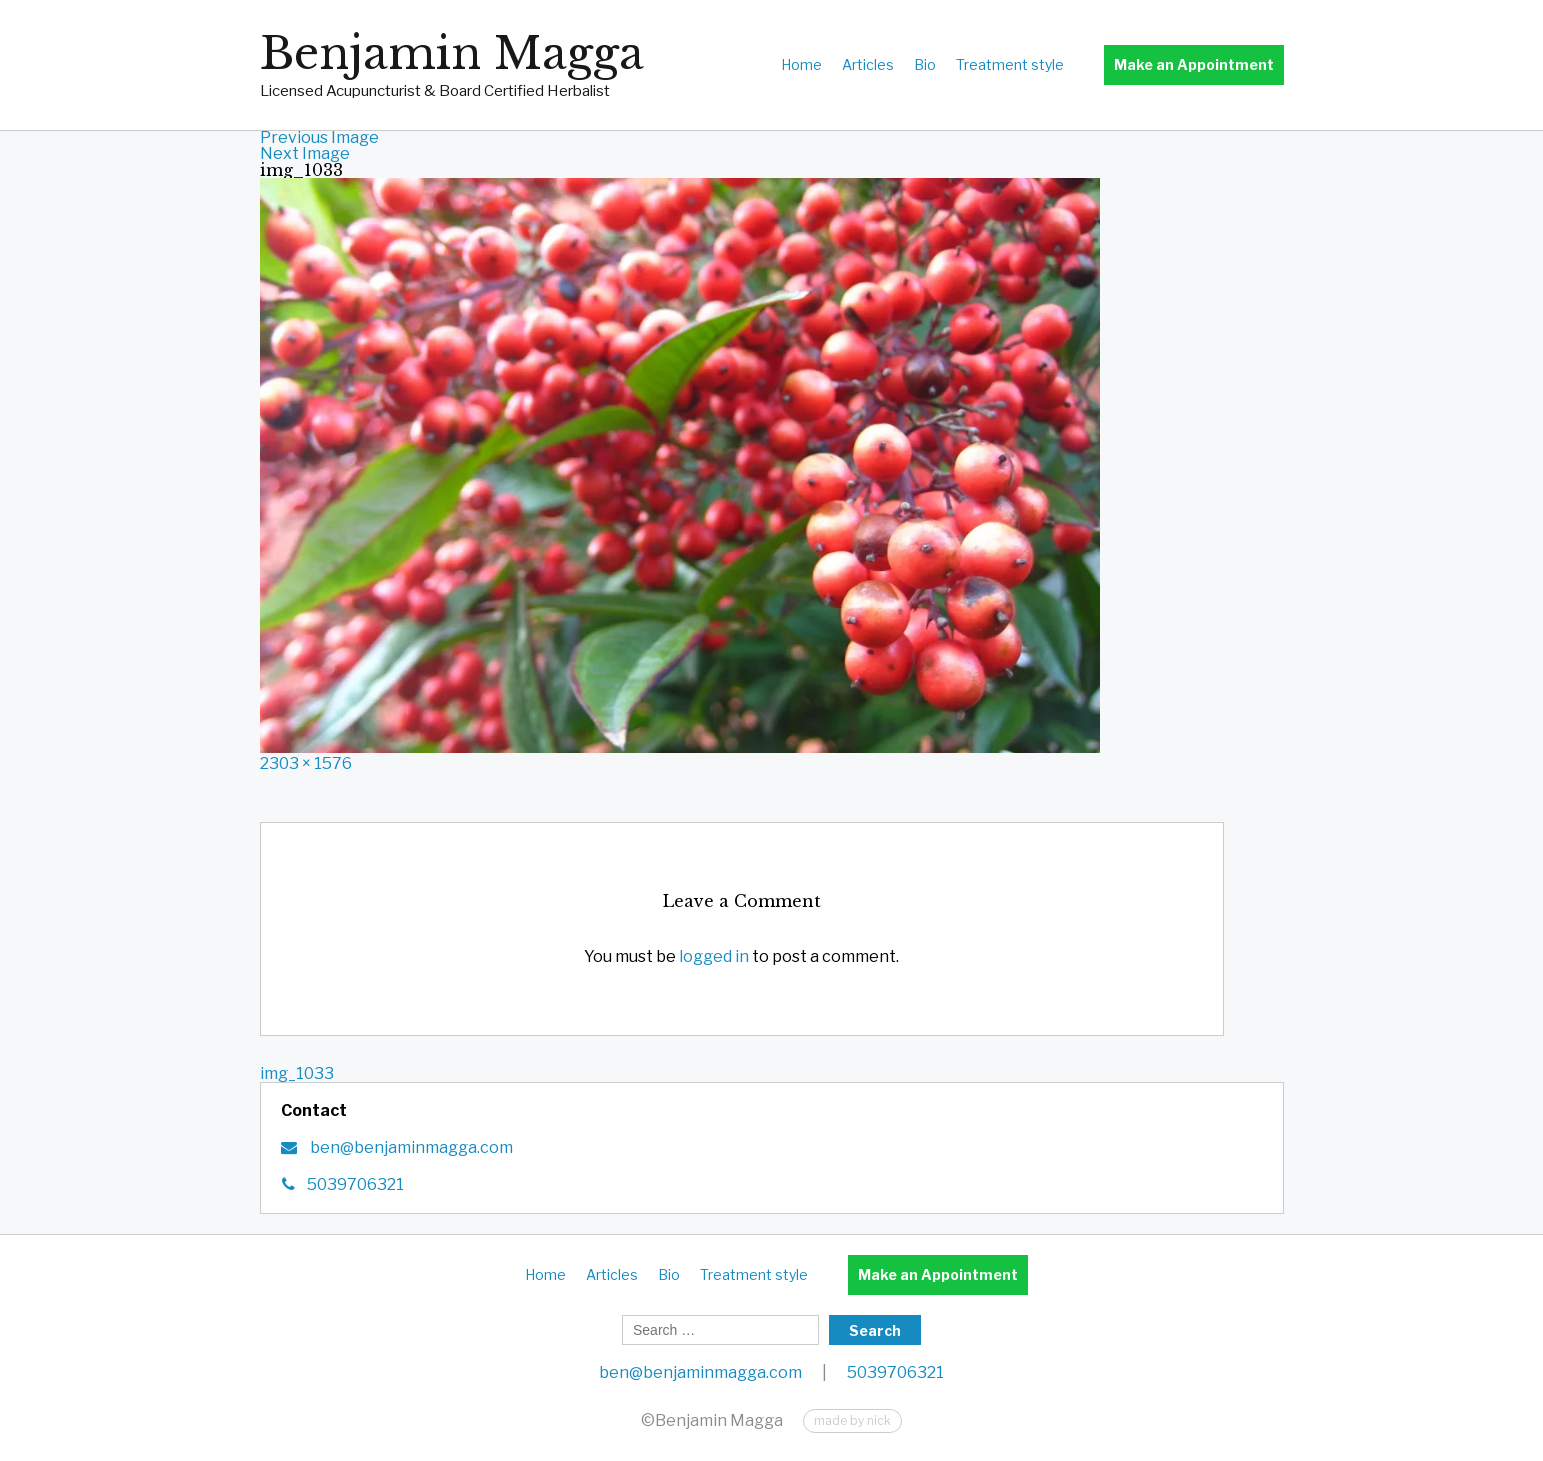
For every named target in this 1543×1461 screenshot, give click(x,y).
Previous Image (319, 137)
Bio (925, 64)
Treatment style (1010, 64)
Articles (868, 64)
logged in (714, 956)
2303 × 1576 (306, 763)
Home (801, 64)
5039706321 (355, 1184)
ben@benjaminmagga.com (410, 1147)
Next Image (305, 153)
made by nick (852, 1420)
